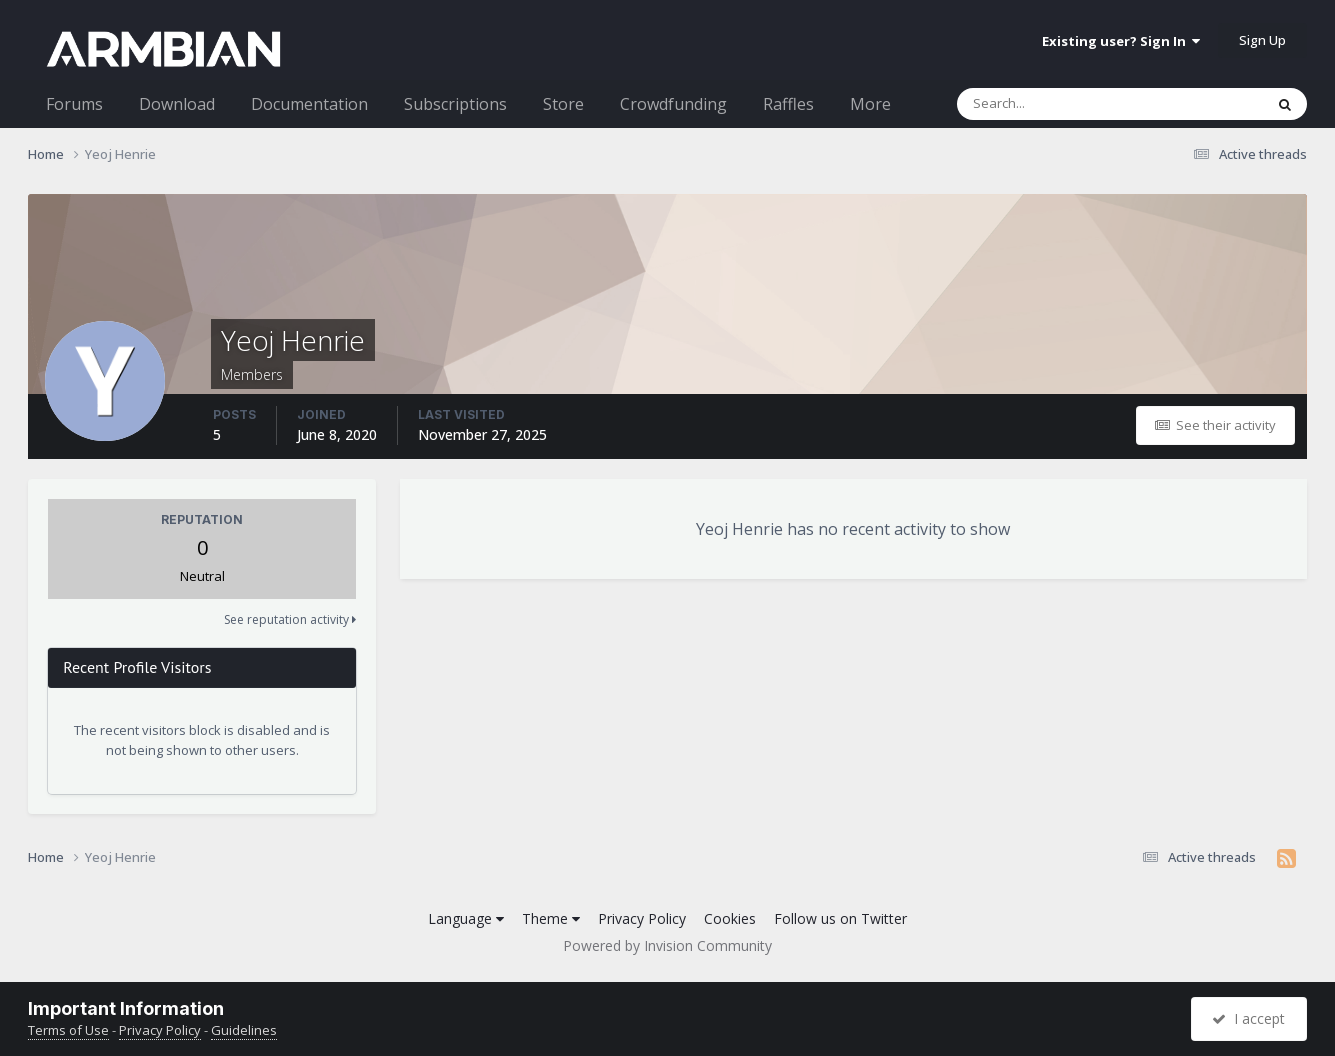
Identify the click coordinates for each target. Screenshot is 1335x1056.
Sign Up (1262, 40)
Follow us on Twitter (840, 918)
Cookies (730, 918)
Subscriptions (455, 104)
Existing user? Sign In (1121, 41)
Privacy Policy (642, 918)
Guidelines (244, 1030)
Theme (551, 918)
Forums (74, 104)
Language (466, 918)
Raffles (788, 104)
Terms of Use (68, 1030)
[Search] (1058, 104)
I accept (1248, 1018)
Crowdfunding (673, 104)
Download (177, 104)
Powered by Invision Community (667, 945)
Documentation (309, 104)
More (870, 104)
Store (563, 104)
